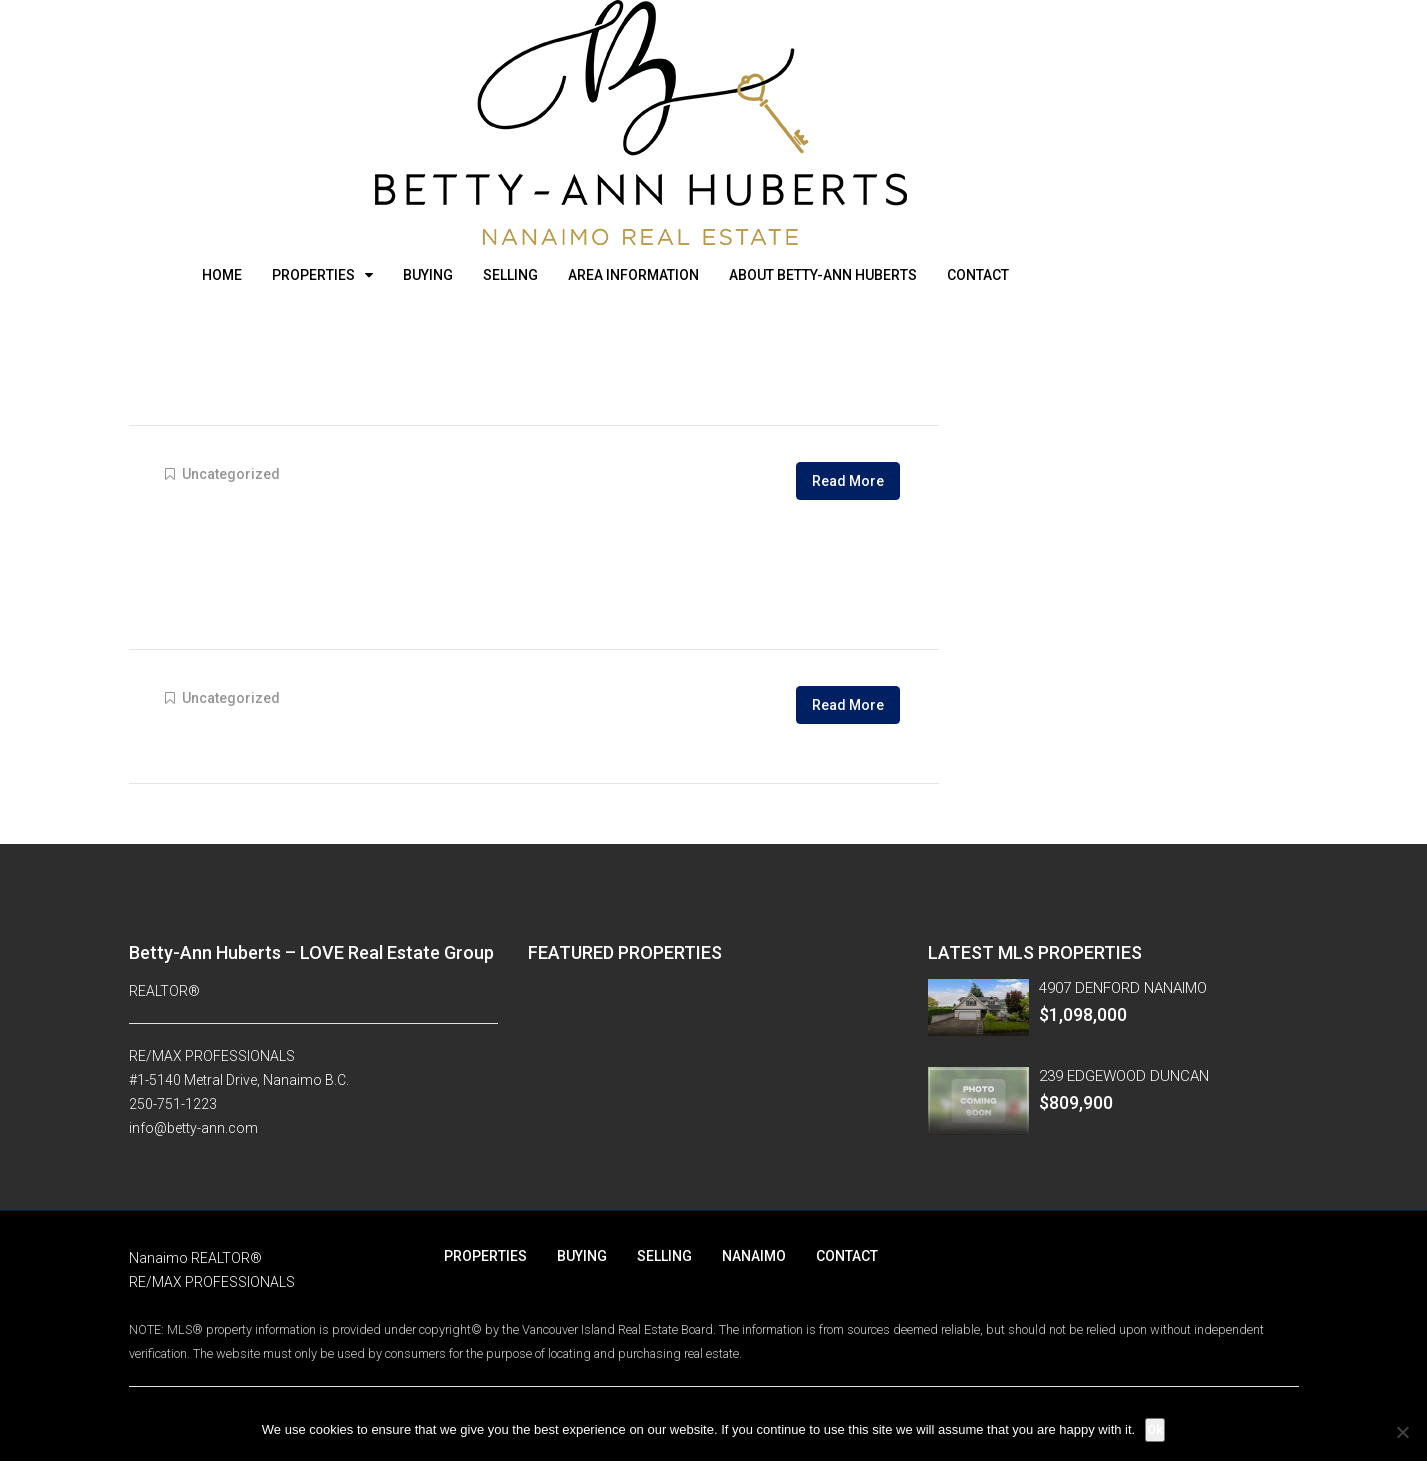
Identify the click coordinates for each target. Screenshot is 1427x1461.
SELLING (510, 275)
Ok (1155, 1429)
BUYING (428, 275)
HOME (222, 275)
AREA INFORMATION (633, 275)
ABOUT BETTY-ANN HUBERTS (823, 275)
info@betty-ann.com (193, 1128)
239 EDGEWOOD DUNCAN (1124, 1076)
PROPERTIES (313, 275)
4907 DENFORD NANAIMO (1123, 988)
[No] (1402, 1432)
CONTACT (978, 275)
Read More (848, 481)
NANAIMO (754, 1256)
